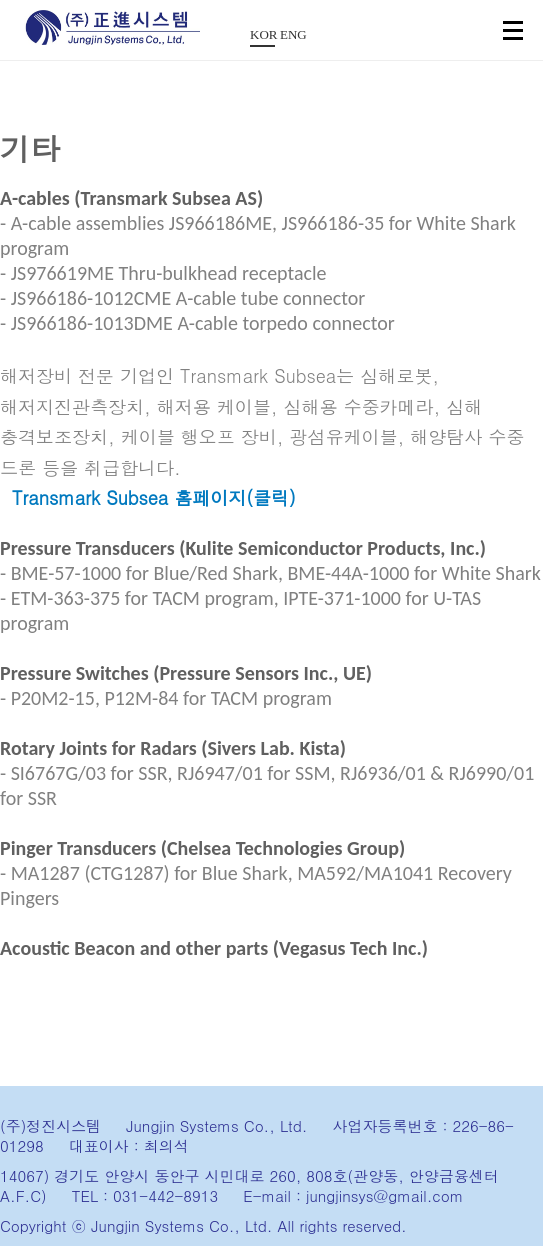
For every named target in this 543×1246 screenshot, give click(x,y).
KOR (262, 34)
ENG (292, 34)
